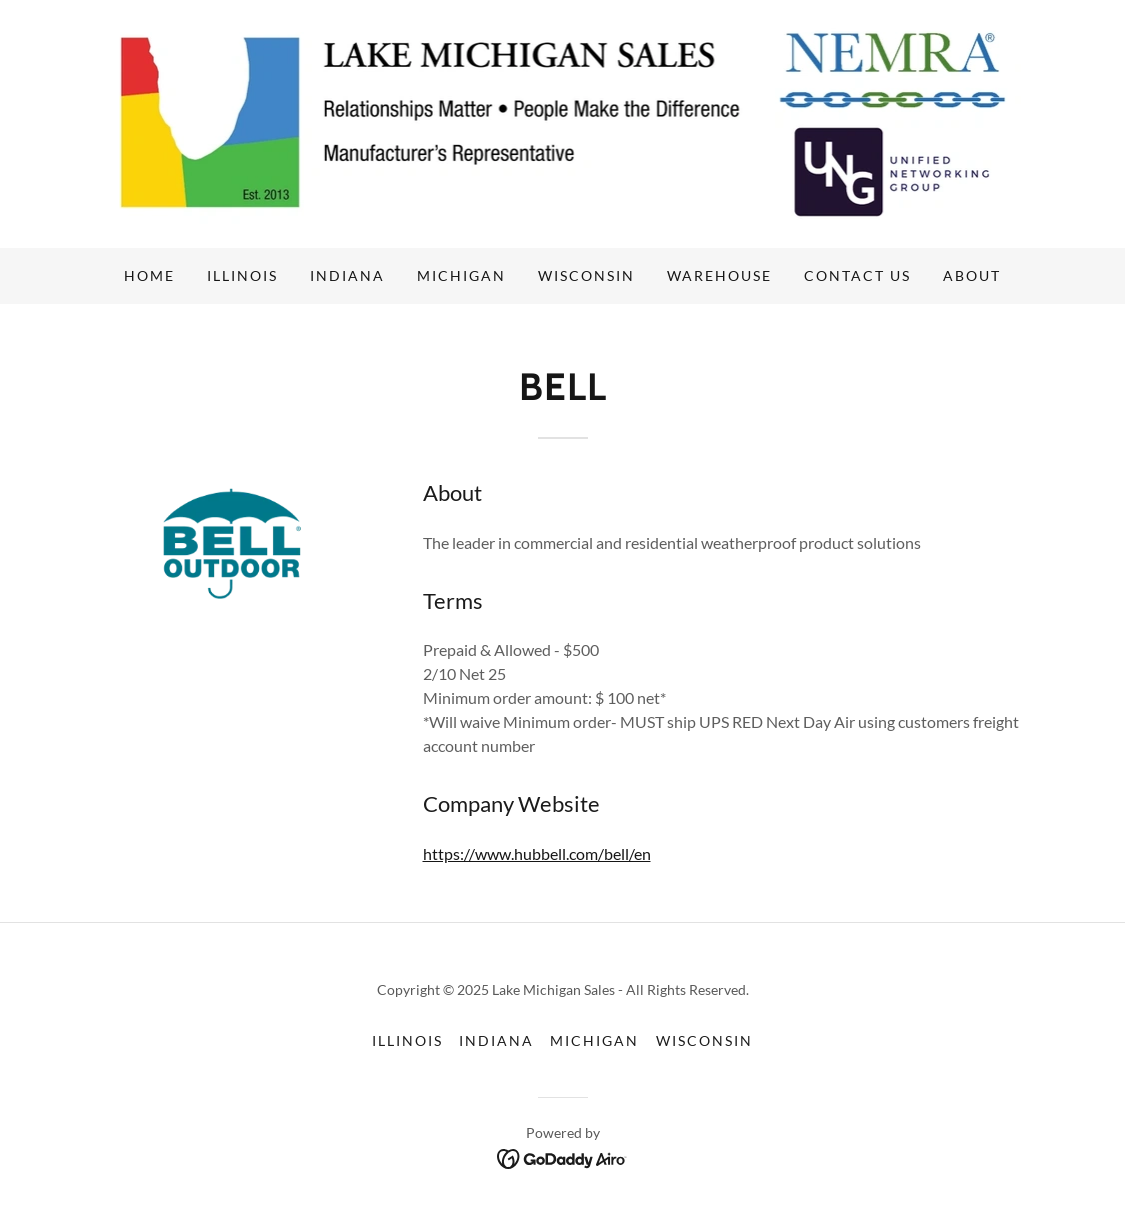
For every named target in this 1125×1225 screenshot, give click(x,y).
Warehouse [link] (719, 275)
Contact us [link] (857, 275)
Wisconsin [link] (586, 275)
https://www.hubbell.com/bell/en (537, 853)
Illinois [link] (242, 275)
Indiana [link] (347, 275)
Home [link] (149, 275)
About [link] (972, 275)
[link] (563, 121)
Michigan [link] (461, 275)
